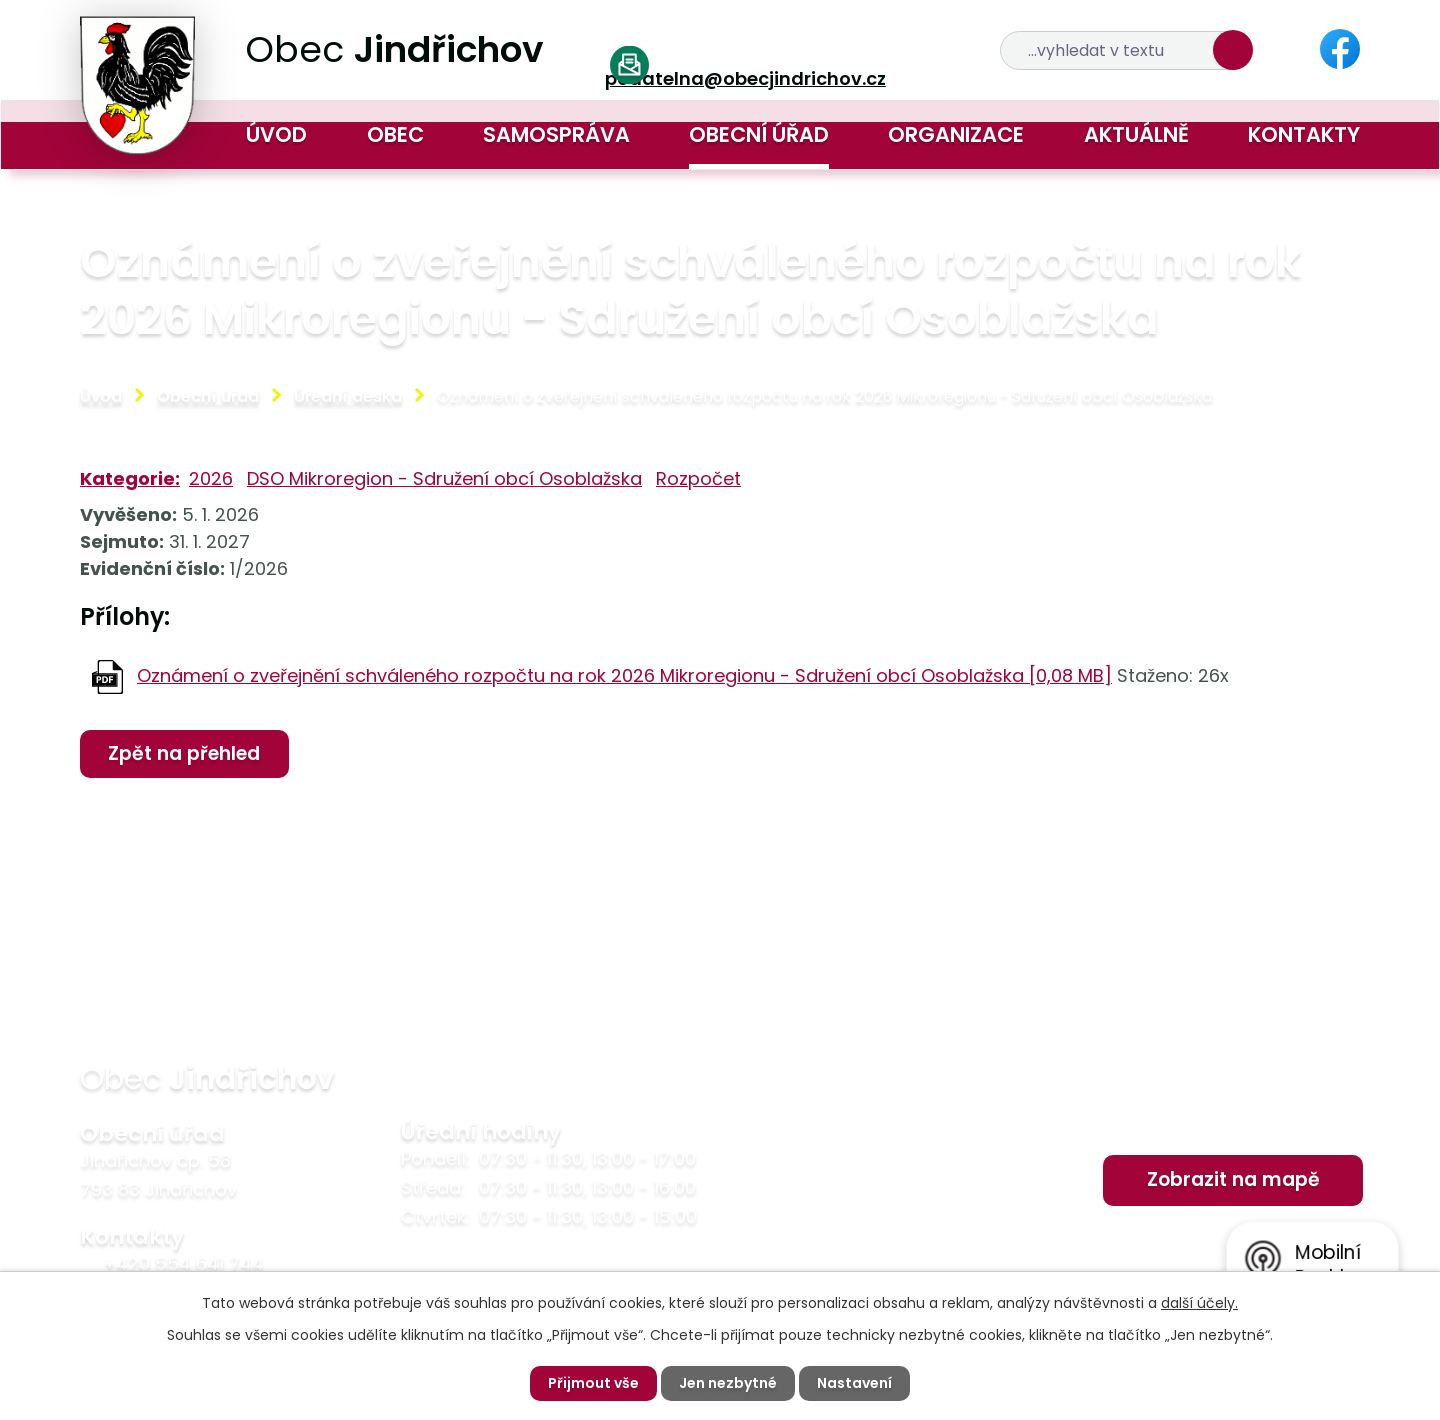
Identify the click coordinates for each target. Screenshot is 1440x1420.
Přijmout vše (593, 1383)
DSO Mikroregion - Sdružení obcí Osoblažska (444, 478)
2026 (211, 478)
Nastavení (854, 1383)
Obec (395, 134)
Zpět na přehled (184, 753)
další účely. (1199, 1303)
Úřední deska (348, 396)
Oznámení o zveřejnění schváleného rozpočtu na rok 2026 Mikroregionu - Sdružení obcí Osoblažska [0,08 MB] (624, 675)
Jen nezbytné (728, 1383)
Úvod (276, 134)
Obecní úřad (759, 134)
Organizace (956, 134)
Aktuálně (1136, 134)
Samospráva (556, 134)
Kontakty (1304, 134)
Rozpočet (698, 478)
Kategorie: (130, 478)
